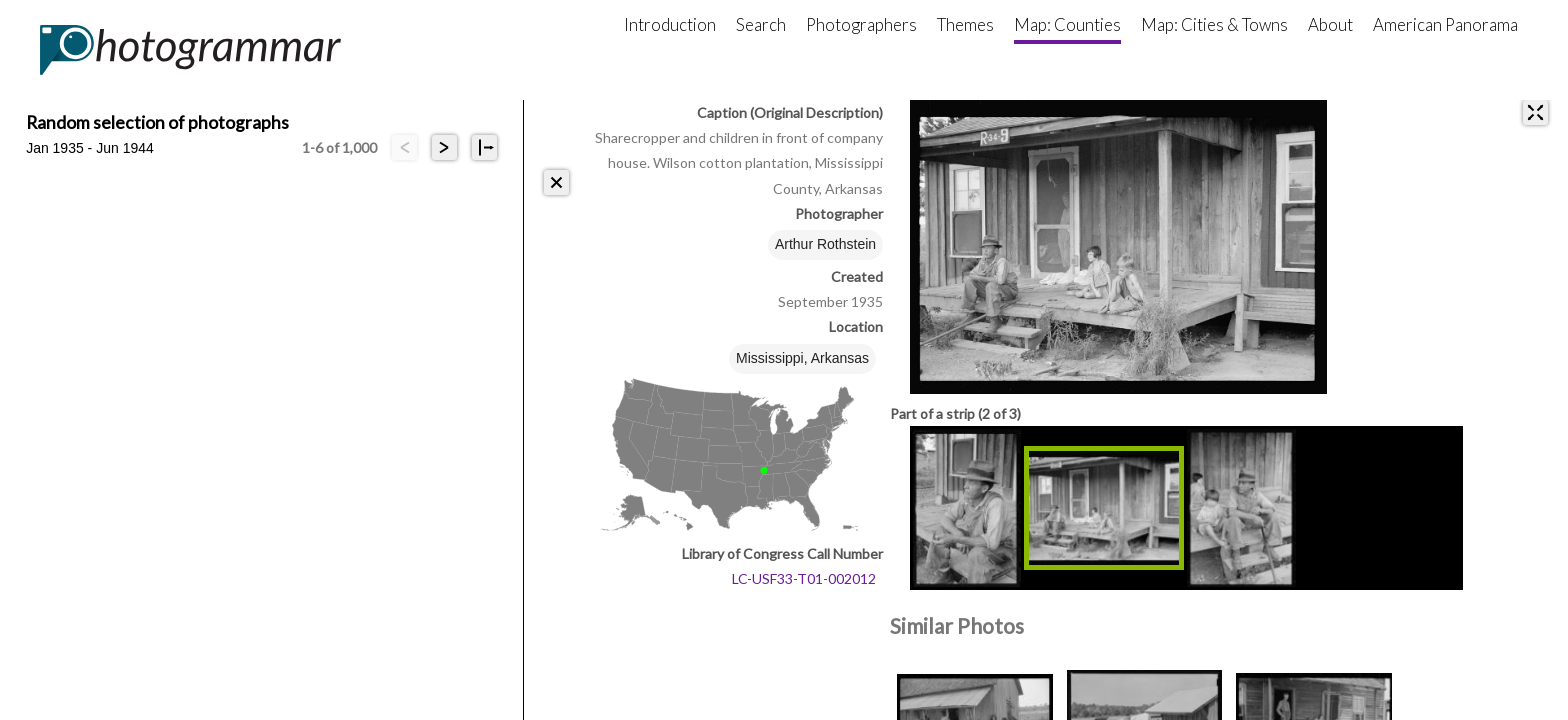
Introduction (670, 24)
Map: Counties (1067, 24)
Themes (965, 24)
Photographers (861, 24)
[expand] (1535, 112)
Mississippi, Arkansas (802, 358)
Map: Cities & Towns (1214, 24)
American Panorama (1445, 24)
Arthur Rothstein (825, 244)
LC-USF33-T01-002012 (804, 578)
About (1330, 24)
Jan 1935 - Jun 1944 (90, 148)
